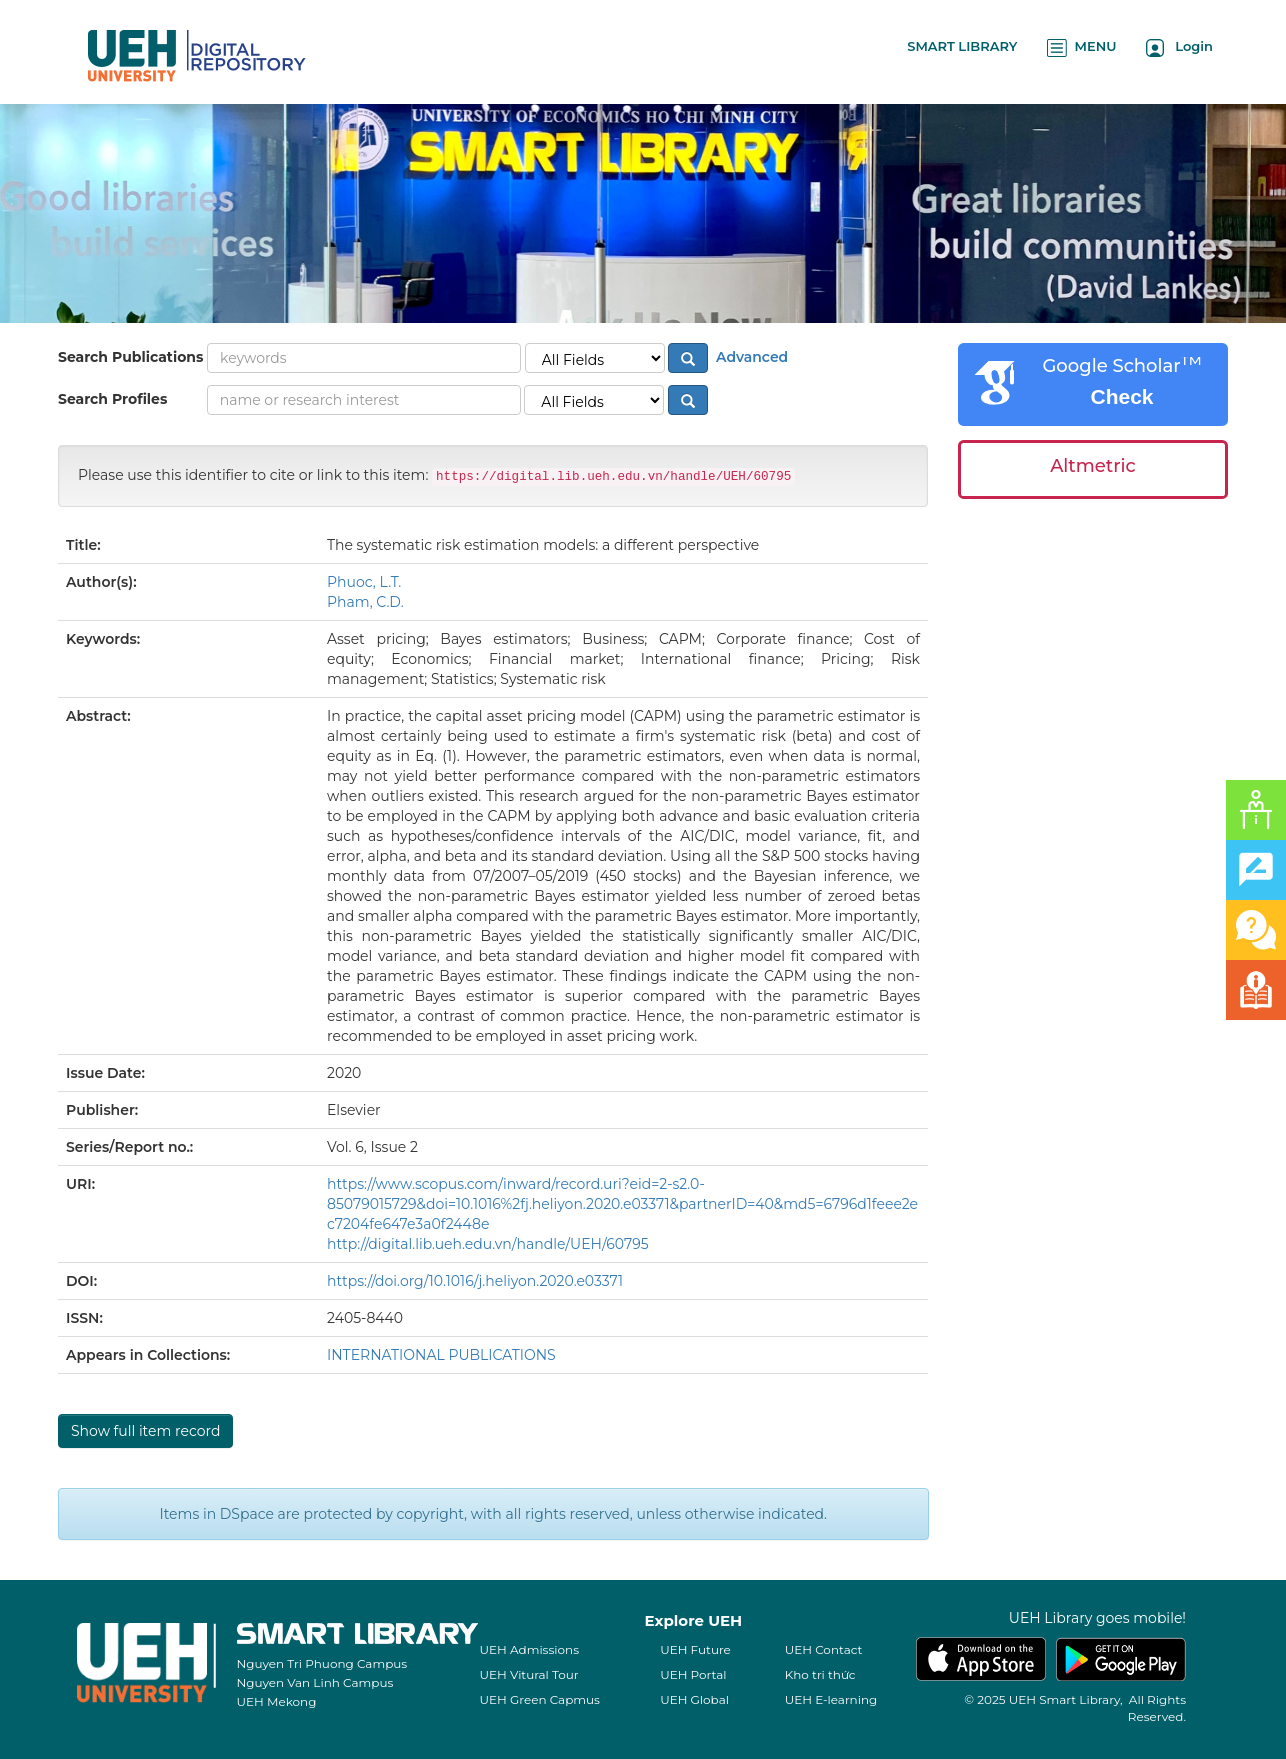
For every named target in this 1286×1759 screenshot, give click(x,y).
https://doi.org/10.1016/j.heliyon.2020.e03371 (475, 1281)
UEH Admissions (530, 1649)
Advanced (750, 357)
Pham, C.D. (365, 602)
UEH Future (695, 1649)
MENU (1081, 47)
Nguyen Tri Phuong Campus (322, 1663)
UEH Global (694, 1699)
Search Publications (130, 357)
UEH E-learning (831, 1699)
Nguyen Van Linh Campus (315, 1682)
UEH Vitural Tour (529, 1674)
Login (1179, 47)
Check (1121, 396)
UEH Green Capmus (540, 1699)
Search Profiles (112, 399)
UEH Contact (824, 1649)
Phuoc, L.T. (364, 582)
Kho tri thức (820, 1674)
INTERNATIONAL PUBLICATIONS (441, 1355)
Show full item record (145, 1431)
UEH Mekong (277, 1701)
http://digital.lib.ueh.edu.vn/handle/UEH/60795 (488, 1244)
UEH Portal (693, 1674)
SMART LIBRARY (962, 46)
